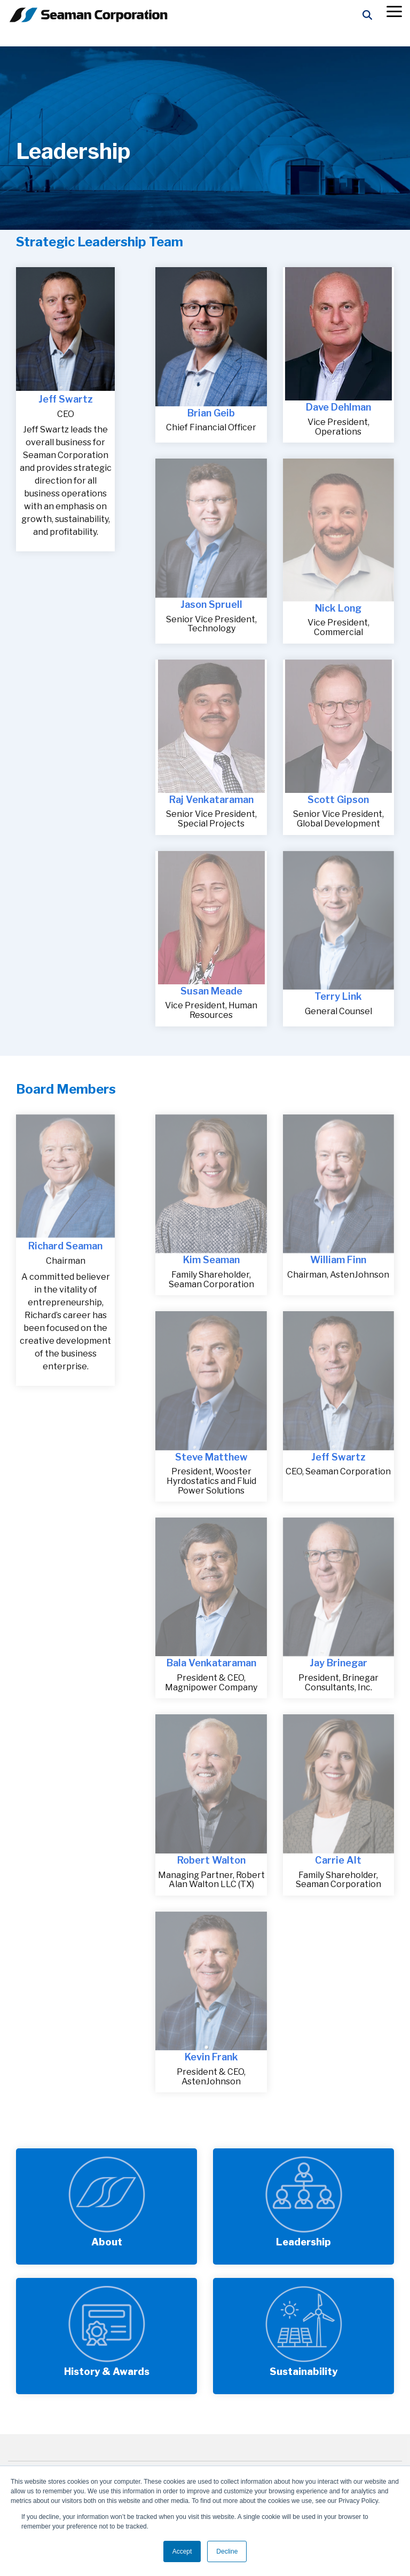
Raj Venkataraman (211, 799)
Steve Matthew (211, 1457)
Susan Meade (211, 991)
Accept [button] (182, 2551)
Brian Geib (211, 413)
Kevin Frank (211, 2057)
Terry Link (338, 996)
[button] (394, 10)
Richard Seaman (65, 1245)
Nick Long (338, 608)
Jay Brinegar (338, 1662)
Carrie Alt (338, 1860)
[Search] (367, 14)
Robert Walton (211, 1860)
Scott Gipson (338, 799)
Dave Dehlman (338, 407)
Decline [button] (227, 2551)
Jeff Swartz (65, 399)
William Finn (338, 1259)
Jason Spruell (211, 604)
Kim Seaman (211, 1259)
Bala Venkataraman (211, 1662)
